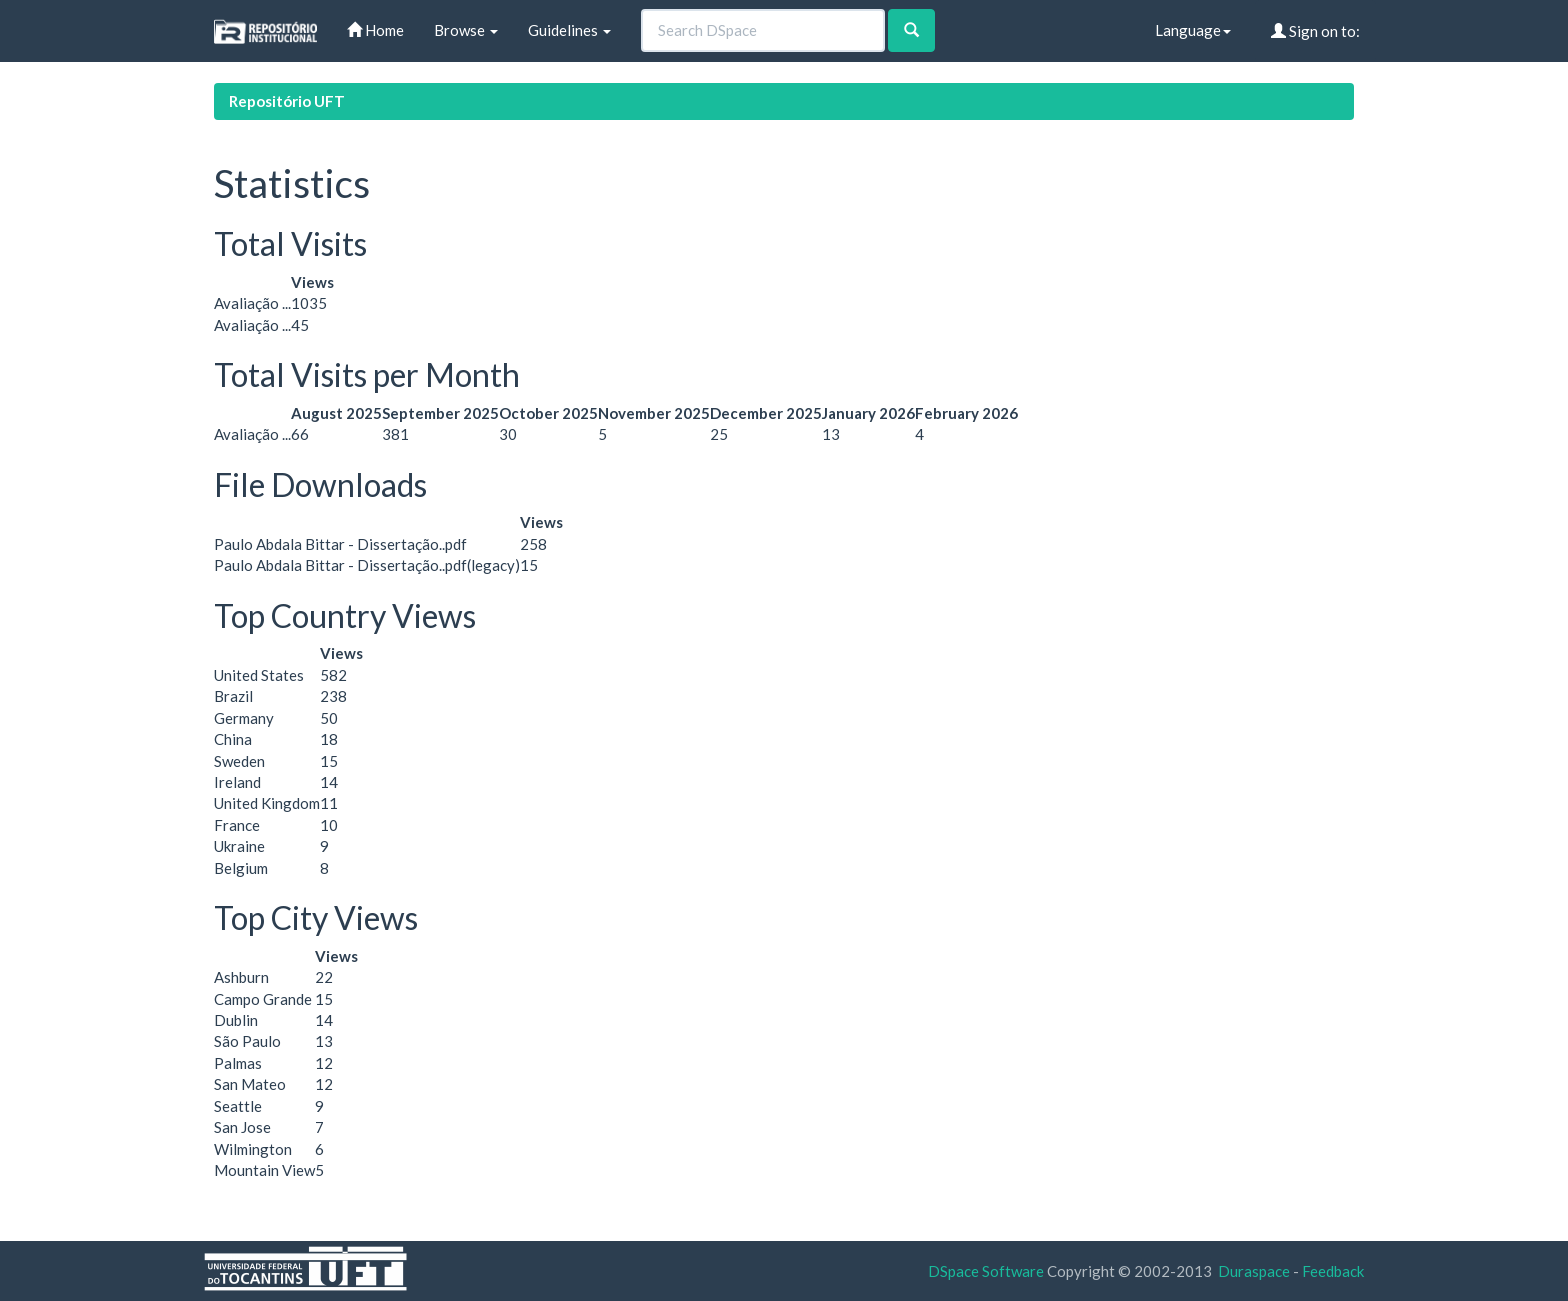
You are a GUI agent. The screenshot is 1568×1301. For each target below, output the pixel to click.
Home (375, 30)
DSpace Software (986, 1271)
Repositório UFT (287, 101)
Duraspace (1254, 1271)
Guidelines (569, 30)
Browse (466, 30)
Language (1193, 30)
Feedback (1333, 1271)
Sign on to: (1315, 31)
